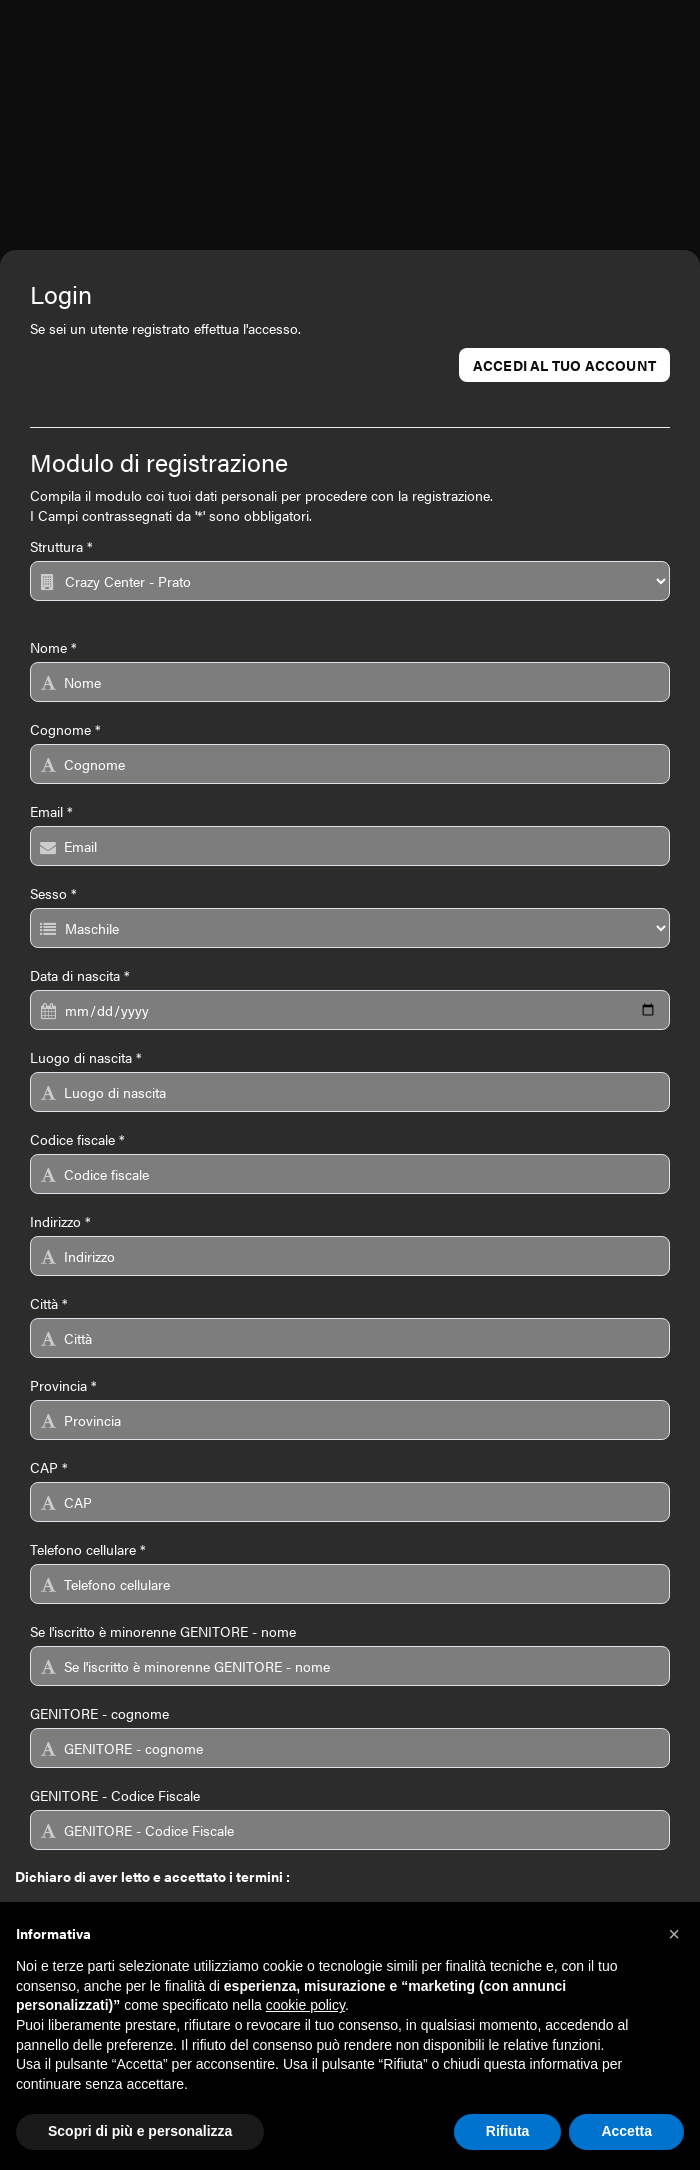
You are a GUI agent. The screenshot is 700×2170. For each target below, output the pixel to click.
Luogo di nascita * (86, 1057)
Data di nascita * (80, 975)
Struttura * (61, 546)
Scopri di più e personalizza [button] (140, 2131)
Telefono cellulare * (88, 1549)
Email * (51, 811)
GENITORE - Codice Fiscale (115, 1795)
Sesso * (53, 893)
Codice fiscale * (77, 1139)
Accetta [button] (626, 2131)
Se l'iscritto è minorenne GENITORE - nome (163, 1631)
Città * (49, 1303)
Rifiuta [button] (508, 2131)
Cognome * (65, 729)
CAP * (49, 1467)
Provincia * (63, 1385)
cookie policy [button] (305, 2005)
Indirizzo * (60, 1221)
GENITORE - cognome (99, 1713)
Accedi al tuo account (564, 365)
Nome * (53, 647)
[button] (674, 1934)
